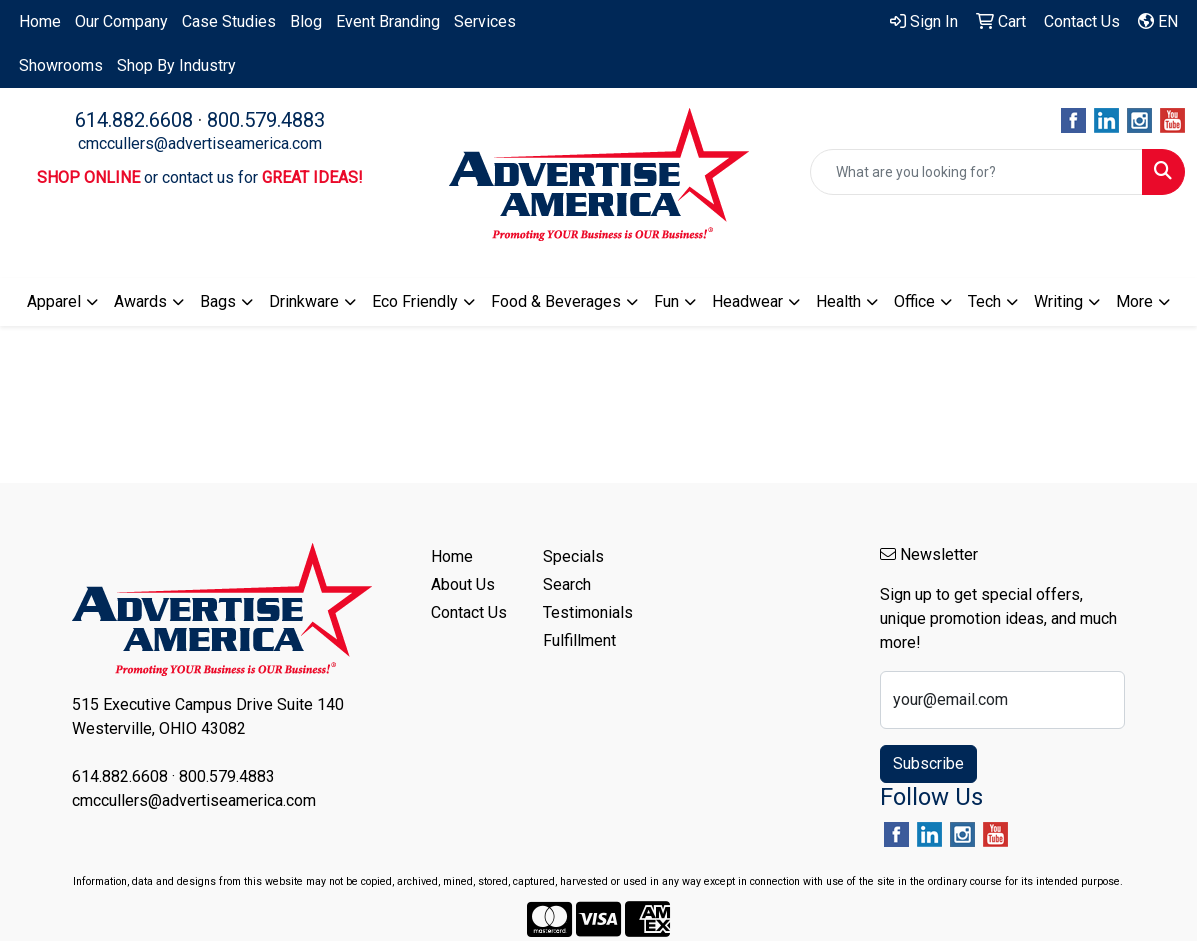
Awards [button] (140, 301)
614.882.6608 (134, 120)
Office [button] (914, 301)
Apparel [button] (54, 301)
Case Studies (229, 21)
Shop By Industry (176, 65)
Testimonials (587, 612)
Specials (573, 556)
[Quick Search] (976, 172)
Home (40, 21)
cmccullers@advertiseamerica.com (200, 143)
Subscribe (928, 763)
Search (567, 584)
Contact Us (469, 612)
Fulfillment (579, 640)
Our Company (121, 21)
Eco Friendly (415, 301)
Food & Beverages (556, 301)
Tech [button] (984, 301)
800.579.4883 (266, 120)
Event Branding (388, 21)
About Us (463, 584)
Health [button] (838, 301)
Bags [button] (218, 301)
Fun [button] (666, 301)
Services (485, 21)
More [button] (1134, 301)
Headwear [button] (747, 301)
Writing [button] (1058, 301)
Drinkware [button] (304, 301)
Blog (306, 21)
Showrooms (61, 65)
